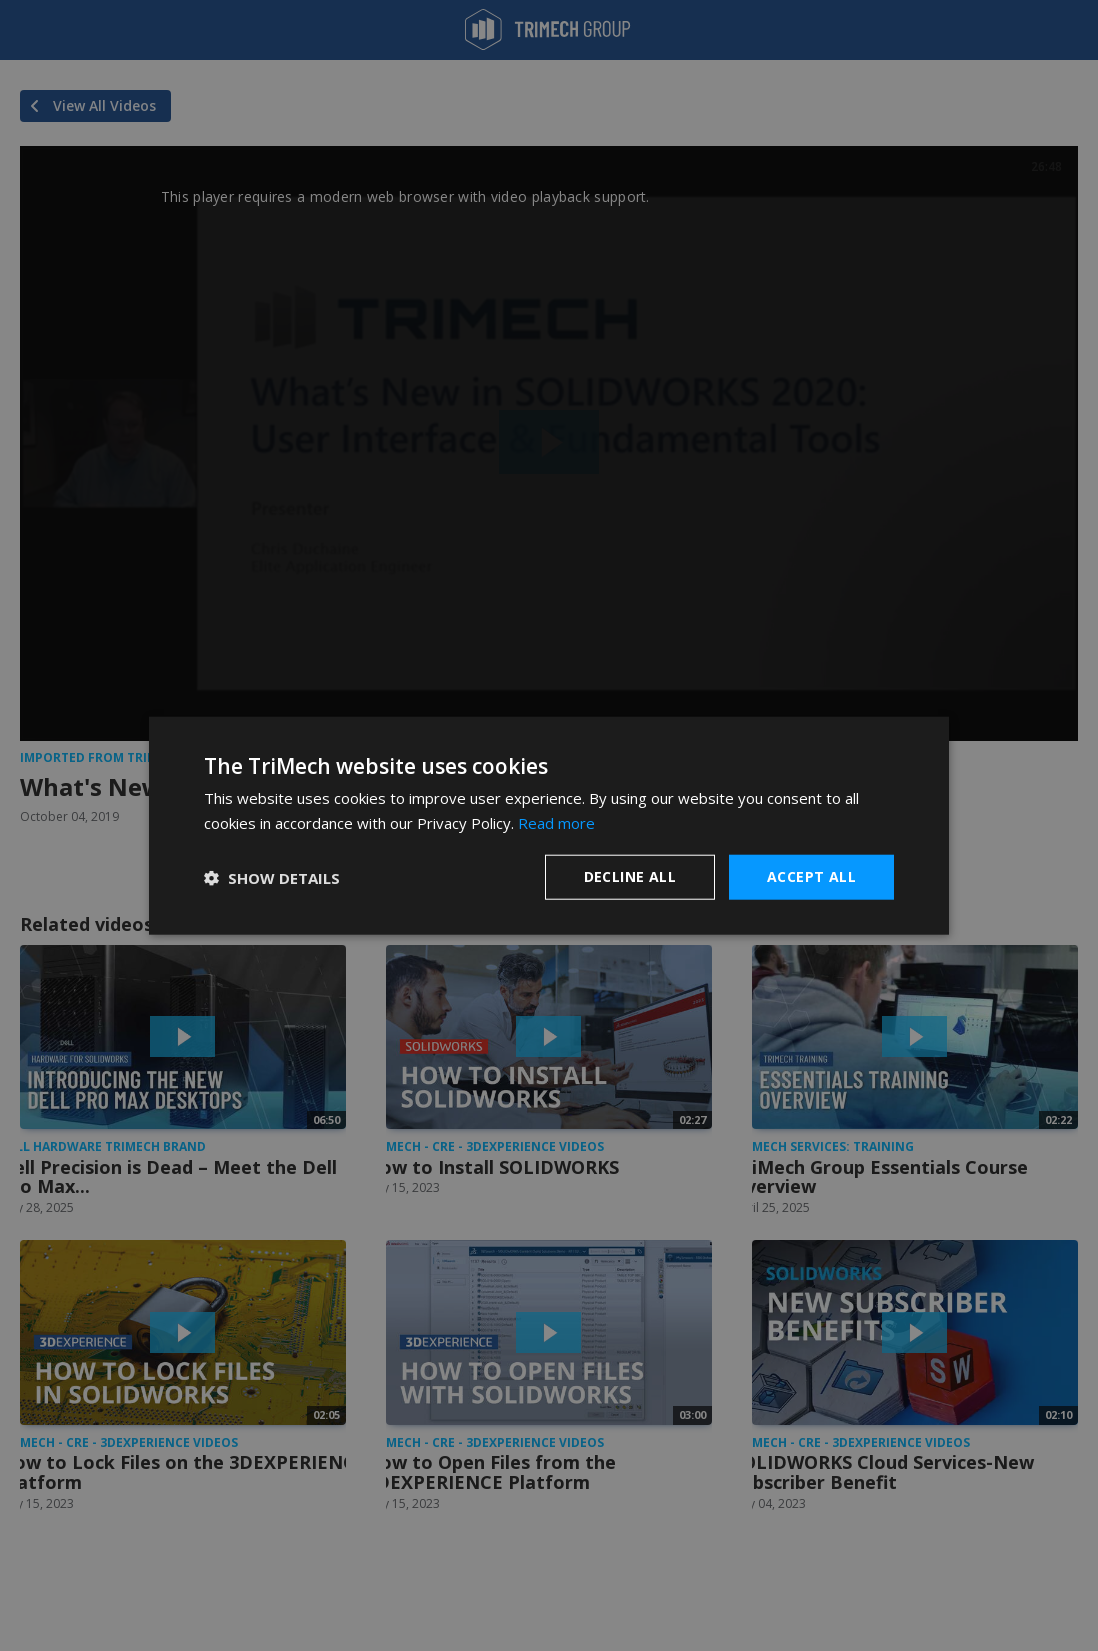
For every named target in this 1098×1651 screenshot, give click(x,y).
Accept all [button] (811, 876)
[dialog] (549, 825)
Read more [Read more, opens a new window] (556, 822)
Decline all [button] (630, 876)
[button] (272, 877)
